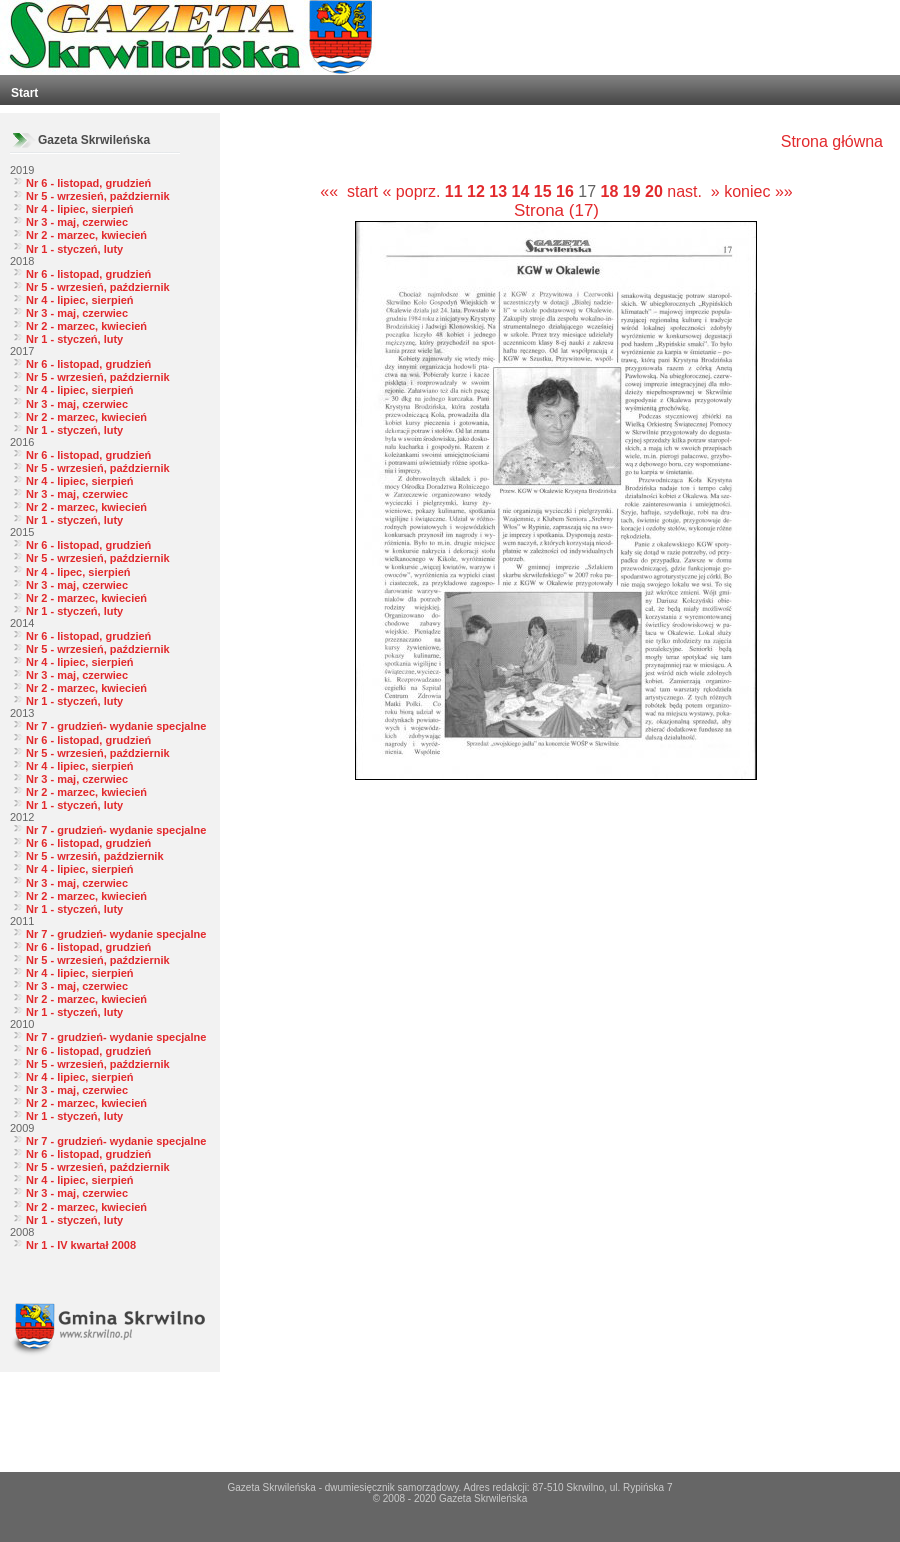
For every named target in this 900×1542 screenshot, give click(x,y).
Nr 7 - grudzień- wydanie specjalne (116, 726)
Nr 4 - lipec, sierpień (78, 572)
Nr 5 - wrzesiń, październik (95, 856)
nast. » (693, 191)
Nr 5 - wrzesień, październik (98, 196)
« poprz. (414, 191)
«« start (349, 191)
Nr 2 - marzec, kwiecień (86, 235)
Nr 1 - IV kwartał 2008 (81, 1245)
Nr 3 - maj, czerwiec (77, 222)
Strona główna (832, 141)
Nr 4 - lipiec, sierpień (80, 209)
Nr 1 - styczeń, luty (74, 249)
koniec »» (758, 191)
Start (24, 93)
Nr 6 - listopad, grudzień (88, 183)
